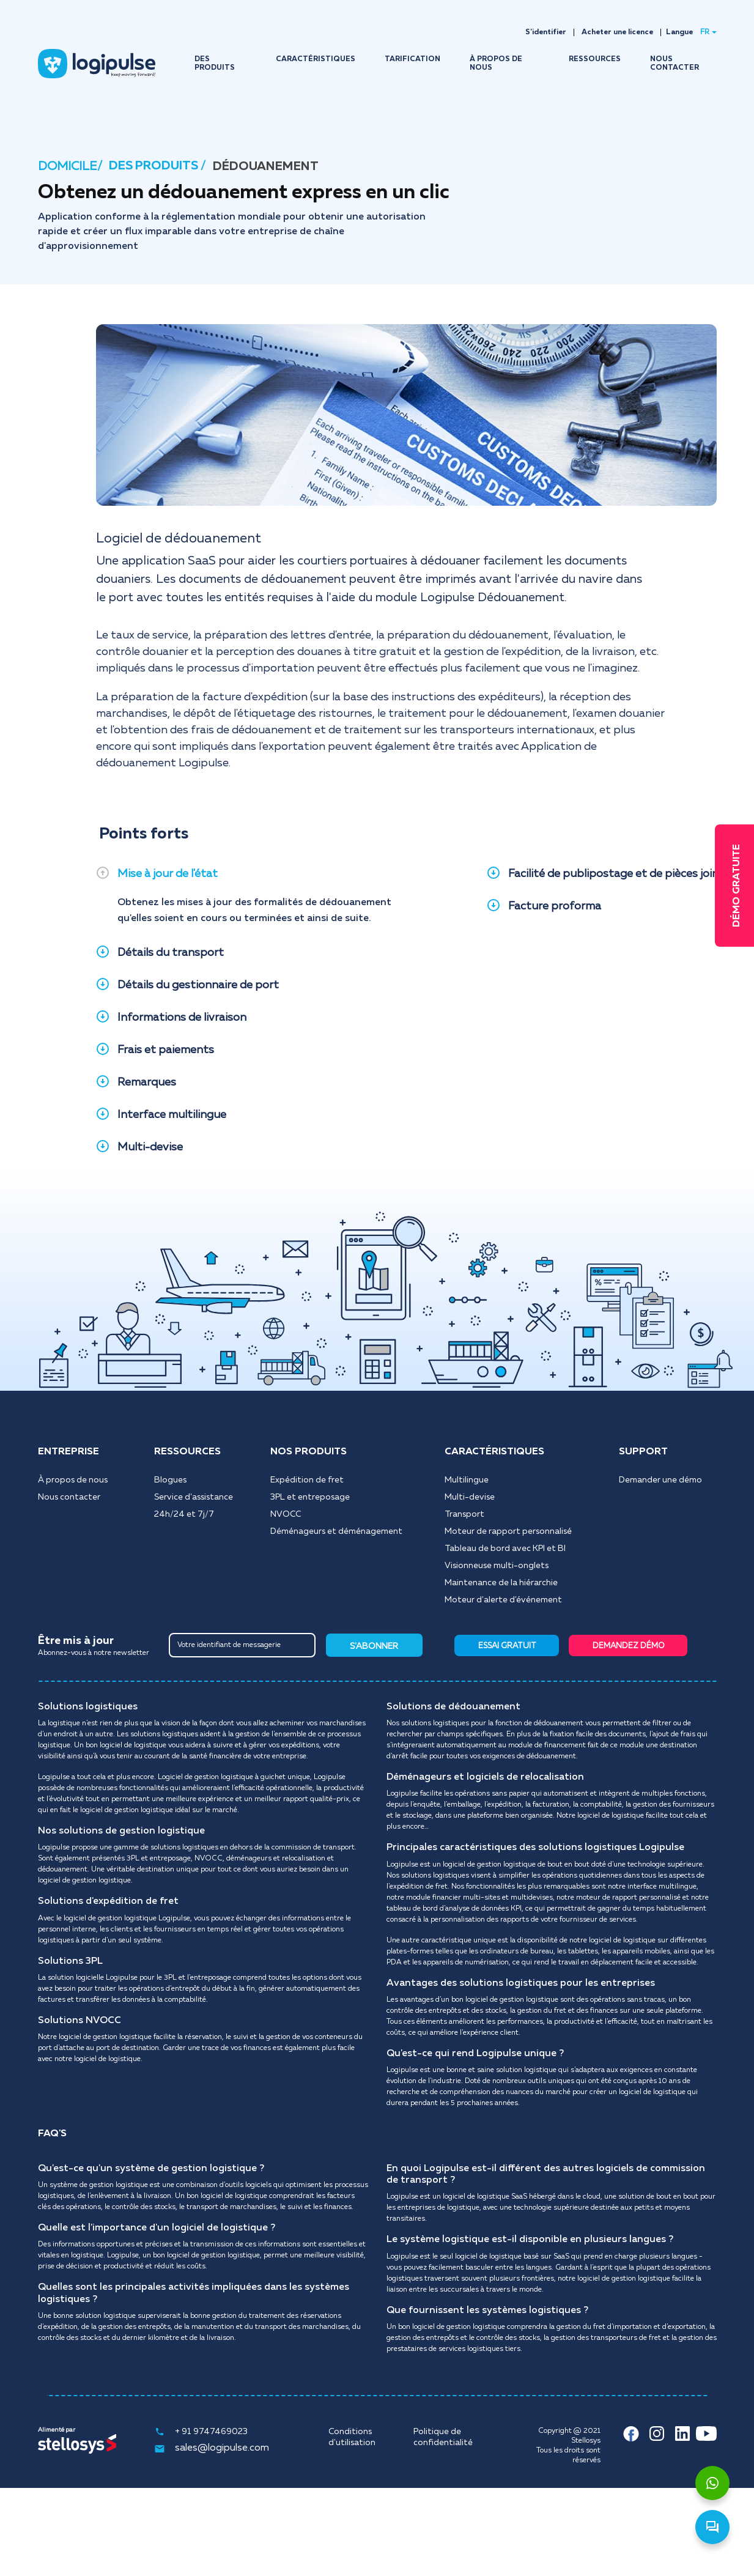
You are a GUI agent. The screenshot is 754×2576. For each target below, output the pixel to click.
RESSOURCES (595, 59)
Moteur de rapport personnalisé (508, 1531)
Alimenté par (56, 2430)
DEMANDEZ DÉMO (629, 1646)
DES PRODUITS (214, 64)
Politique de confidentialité (443, 2437)
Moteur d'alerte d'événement (503, 1600)
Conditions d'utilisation (351, 2437)
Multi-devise (470, 1497)
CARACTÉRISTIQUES (315, 59)
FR (704, 32)
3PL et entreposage (310, 1497)
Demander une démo (660, 1480)
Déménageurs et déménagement (336, 1531)
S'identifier (545, 32)
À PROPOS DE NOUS (496, 64)
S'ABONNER (374, 1646)
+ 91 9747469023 (201, 2431)
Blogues (170, 1480)
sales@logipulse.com (211, 2448)
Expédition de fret (307, 1480)
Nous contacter (69, 1497)
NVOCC (285, 1514)
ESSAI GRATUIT (507, 1646)
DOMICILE (67, 166)
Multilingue (467, 1480)
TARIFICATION (412, 59)
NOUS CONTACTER (674, 64)
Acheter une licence (617, 32)
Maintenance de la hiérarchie (501, 1583)
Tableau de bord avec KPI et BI (505, 1548)
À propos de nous (73, 1480)
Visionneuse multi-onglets (497, 1565)
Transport (464, 1514)
